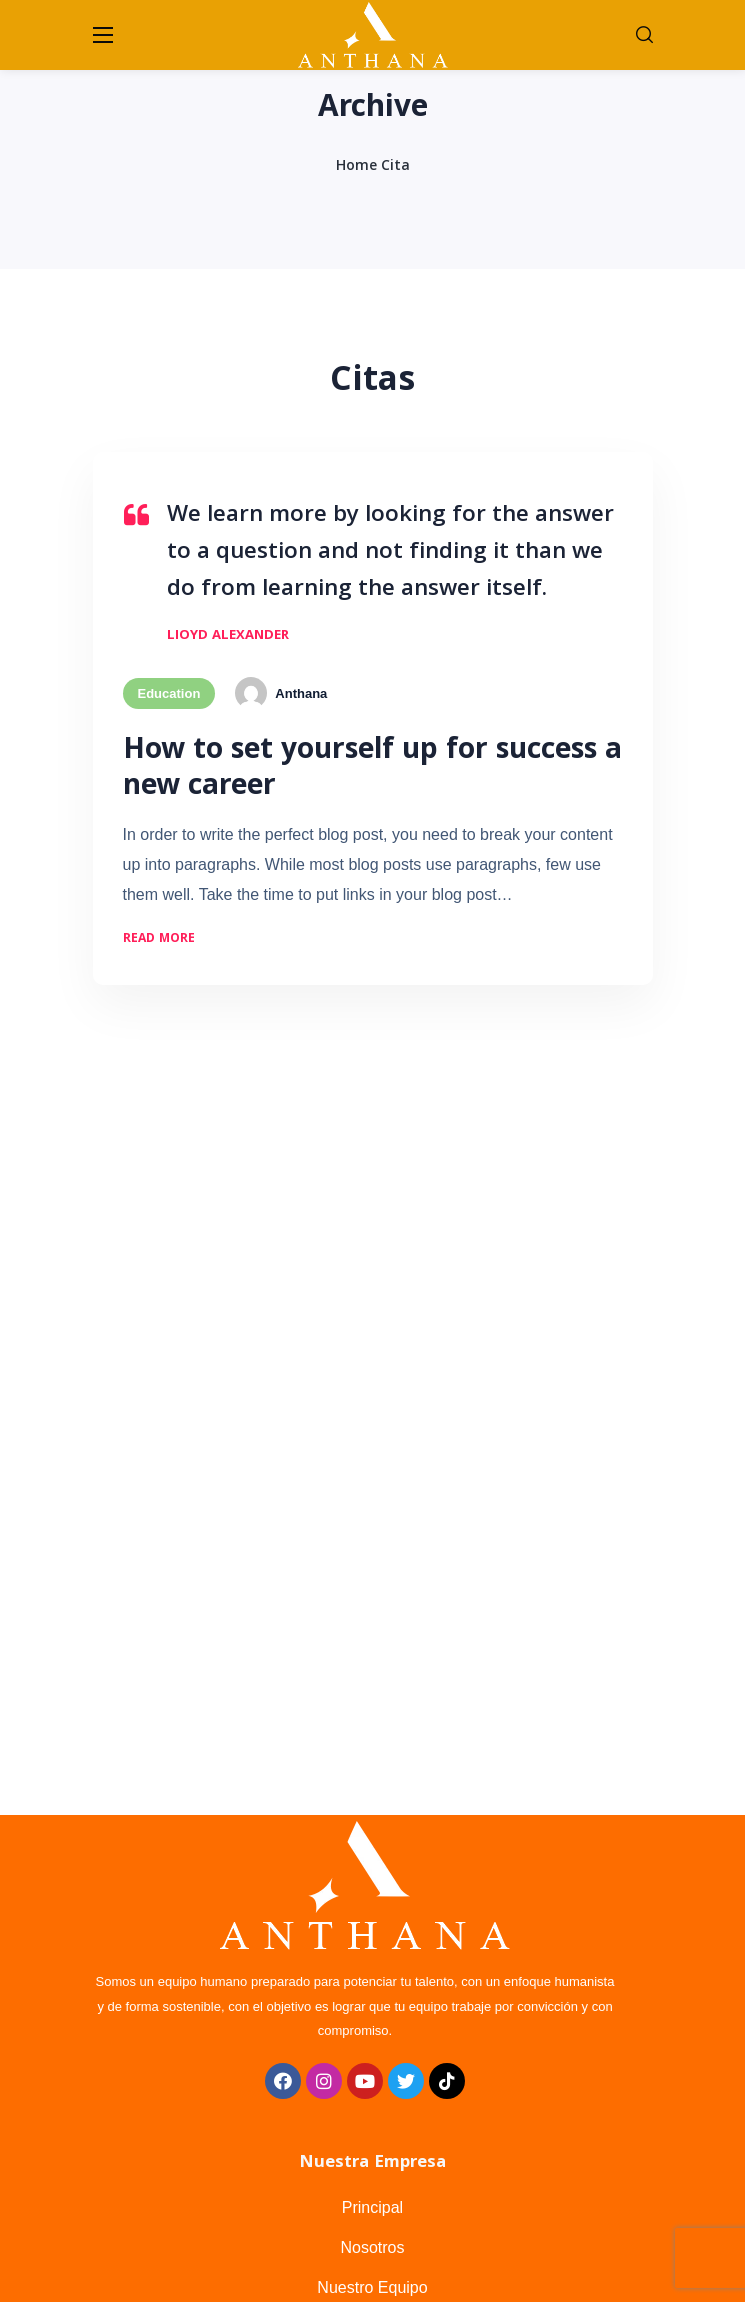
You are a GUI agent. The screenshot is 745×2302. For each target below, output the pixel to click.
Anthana (301, 693)
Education (169, 693)
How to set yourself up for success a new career (372, 770)
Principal (372, 2207)
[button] (644, 35)
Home (356, 167)
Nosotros (372, 2247)
